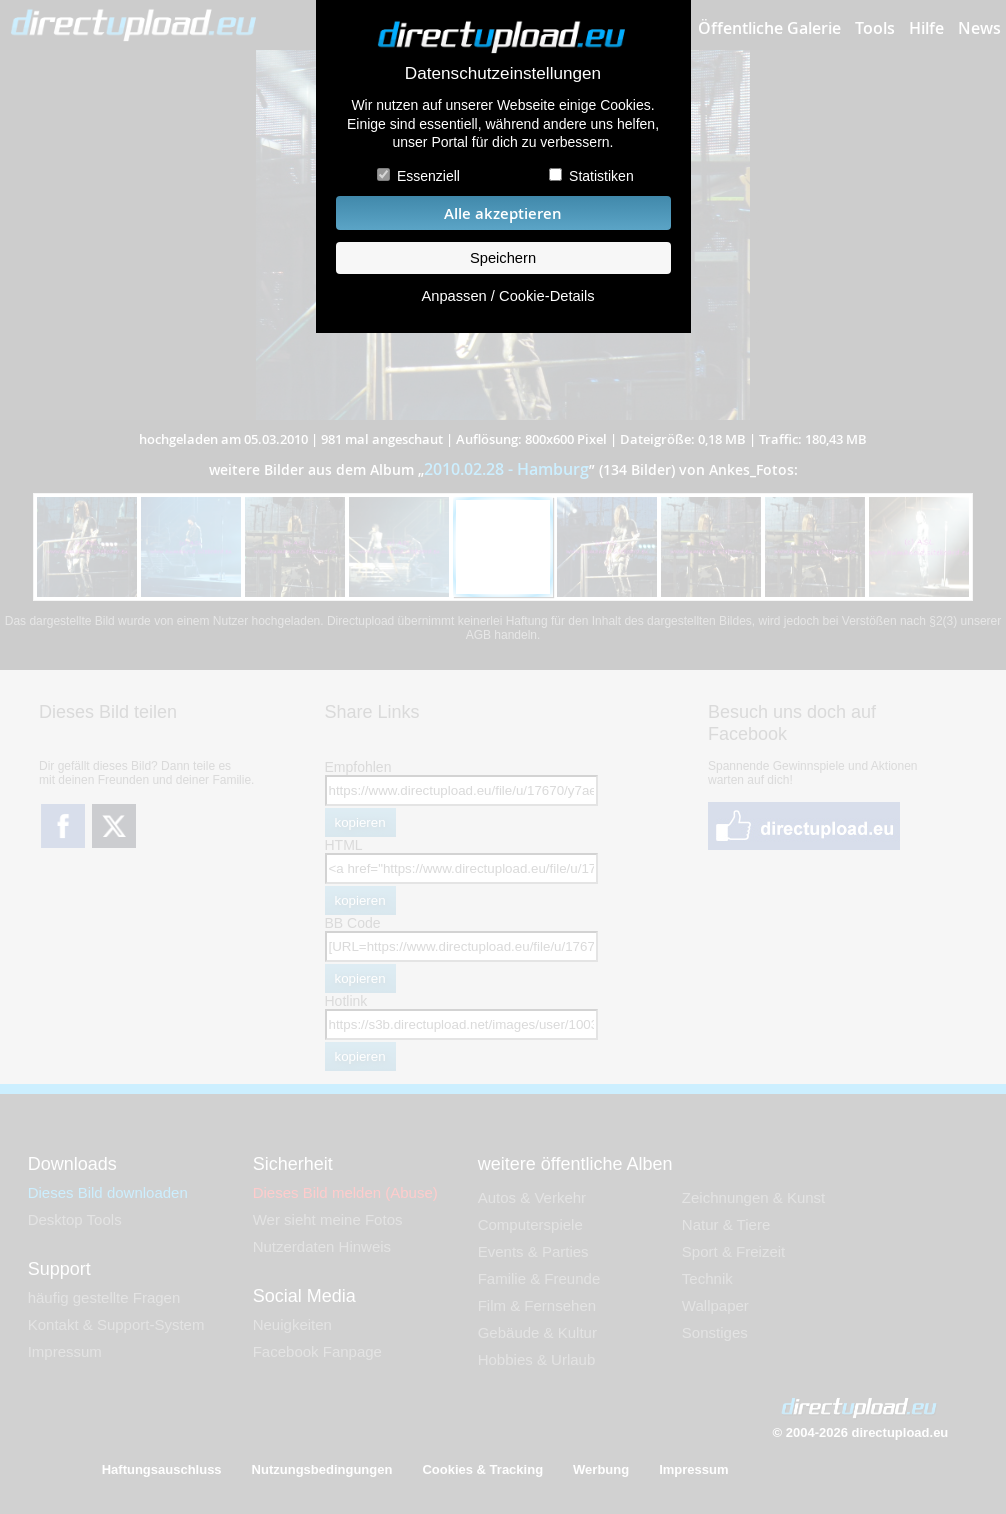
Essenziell (428, 176)
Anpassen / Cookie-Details (507, 296)
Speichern (503, 258)
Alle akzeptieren (503, 213)
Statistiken (601, 176)
